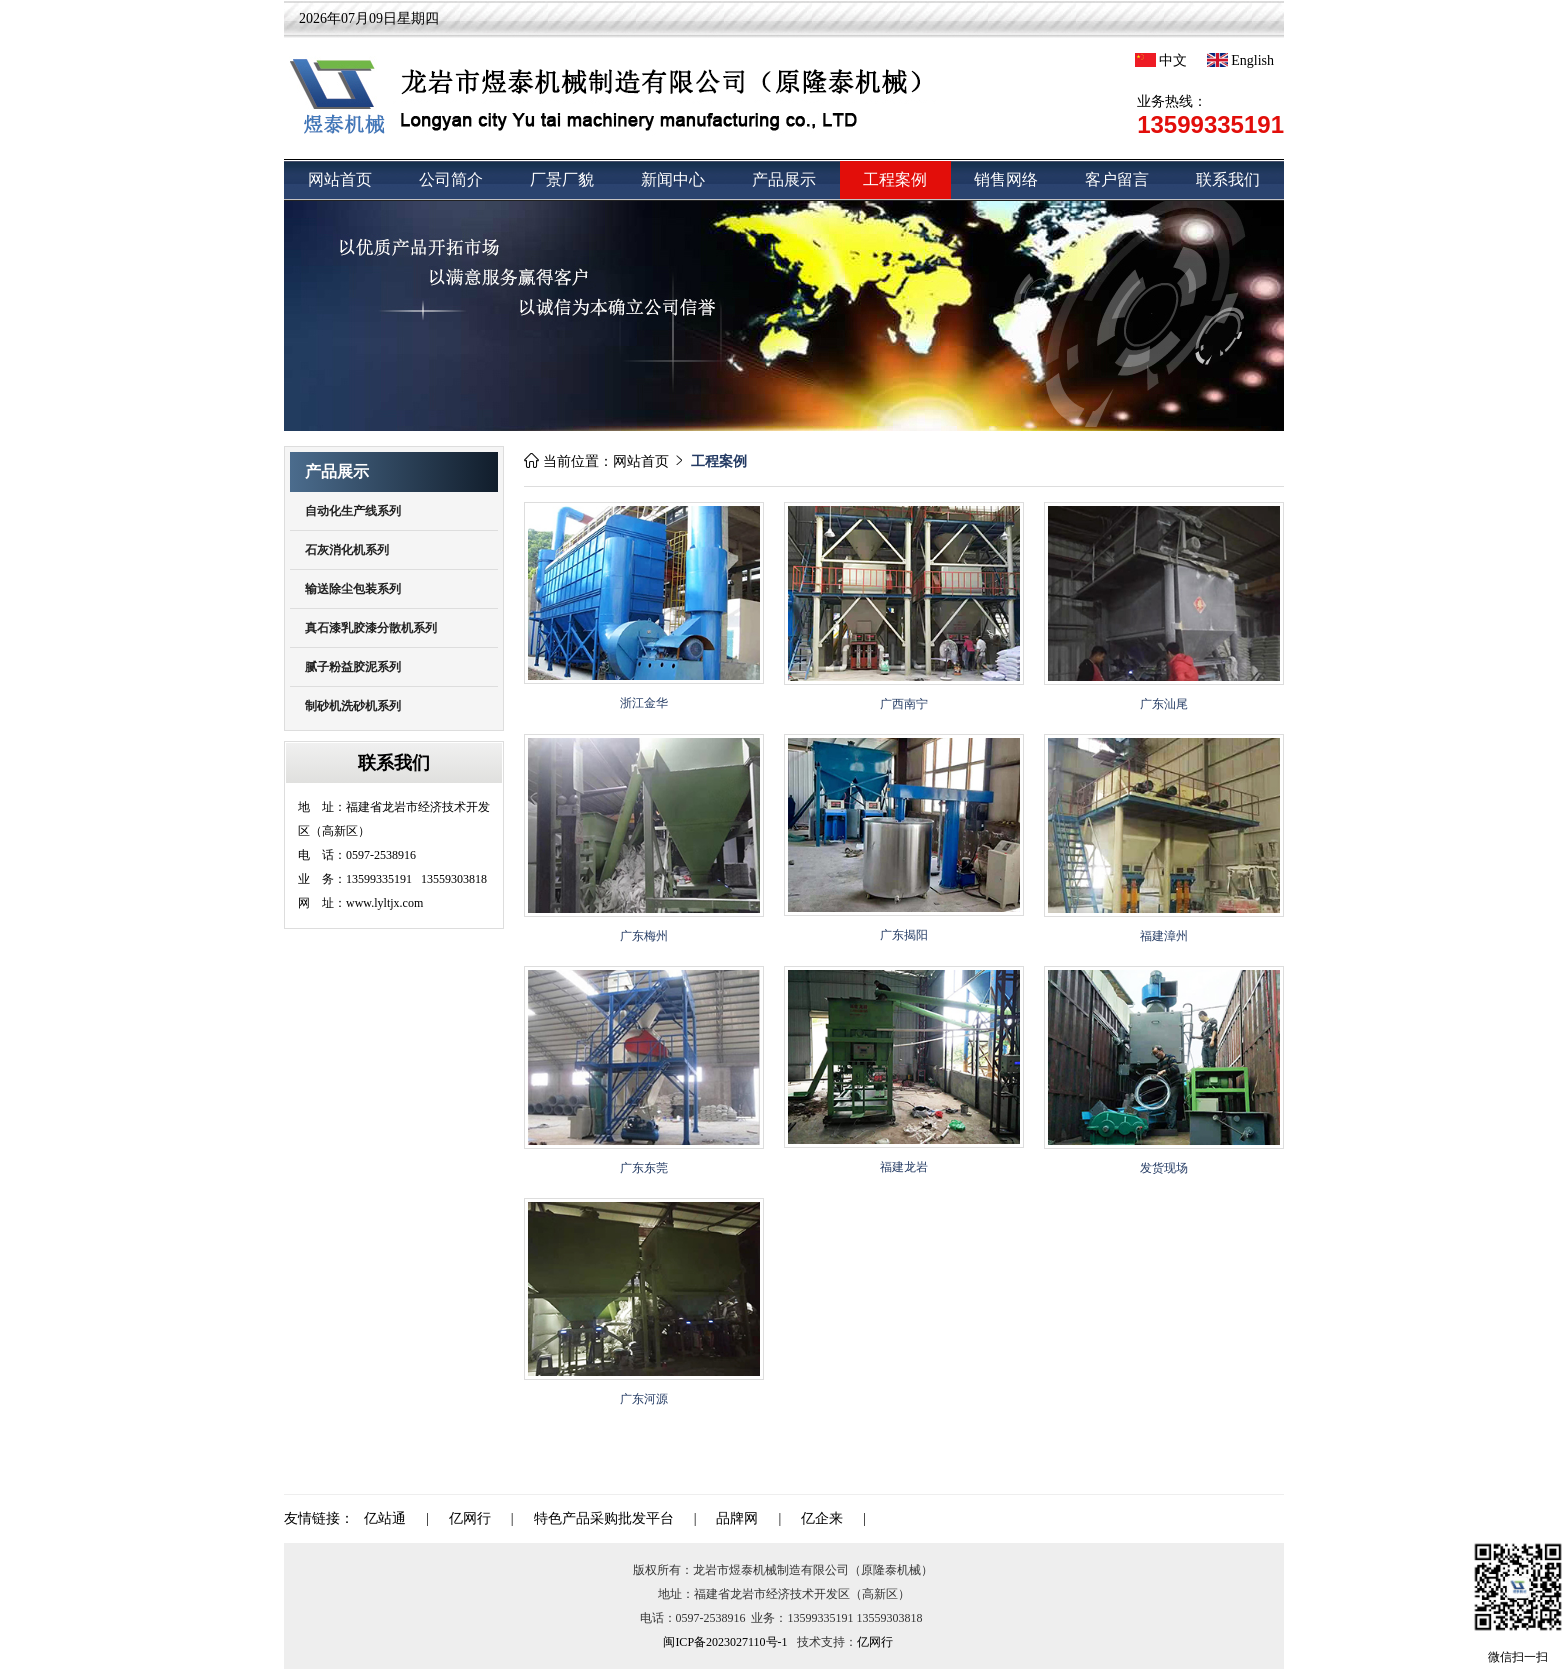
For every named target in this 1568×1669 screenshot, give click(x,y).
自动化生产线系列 (353, 511)
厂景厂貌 (562, 179)
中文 (1161, 60)
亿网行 (470, 1518)
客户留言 (1117, 179)
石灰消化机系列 (347, 550)
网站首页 (340, 179)
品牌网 (737, 1518)
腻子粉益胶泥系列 (353, 667)
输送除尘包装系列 (353, 589)
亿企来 (822, 1518)
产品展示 (784, 179)
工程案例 (895, 179)
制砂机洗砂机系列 (353, 706)
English (1240, 60)
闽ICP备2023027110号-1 (725, 1642)
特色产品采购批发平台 (604, 1518)
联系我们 (1228, 179)
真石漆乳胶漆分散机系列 (371, 628)
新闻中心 (673, 179)
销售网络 (1006, 179)
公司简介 (451, 179)
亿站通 (385, 1518)
